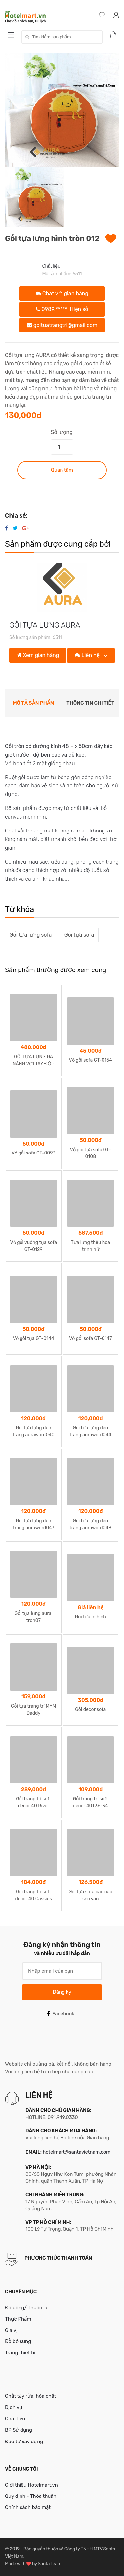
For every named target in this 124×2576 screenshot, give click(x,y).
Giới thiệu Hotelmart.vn (31, 2485)
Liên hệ (88, 655)
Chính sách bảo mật (28, 2507)
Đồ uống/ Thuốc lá (26, 2308)
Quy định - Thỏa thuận (30, 2496)
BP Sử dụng (18, 2430)
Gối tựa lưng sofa (31, 935)
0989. (62, 309)
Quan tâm (62, 470)
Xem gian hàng (38, 655)
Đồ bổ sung (18, 2341)
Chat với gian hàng (62, 293)
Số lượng (62, 432)
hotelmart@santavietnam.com (76, 2152)
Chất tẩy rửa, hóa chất (30, 2396)
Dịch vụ (13, 2407)
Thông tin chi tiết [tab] (90, 703)
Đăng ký (62, 1992)
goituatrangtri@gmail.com (62, 325)
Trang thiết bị (20, 2353)
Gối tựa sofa (79, 935)
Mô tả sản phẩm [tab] (34, 703)
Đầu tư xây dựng (24, 2441)
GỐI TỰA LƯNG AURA (44, 625)
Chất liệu (51, 266)
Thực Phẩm (18, 2319)
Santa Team (49, 2564)
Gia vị (11, 2330)
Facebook (60, 2014)
